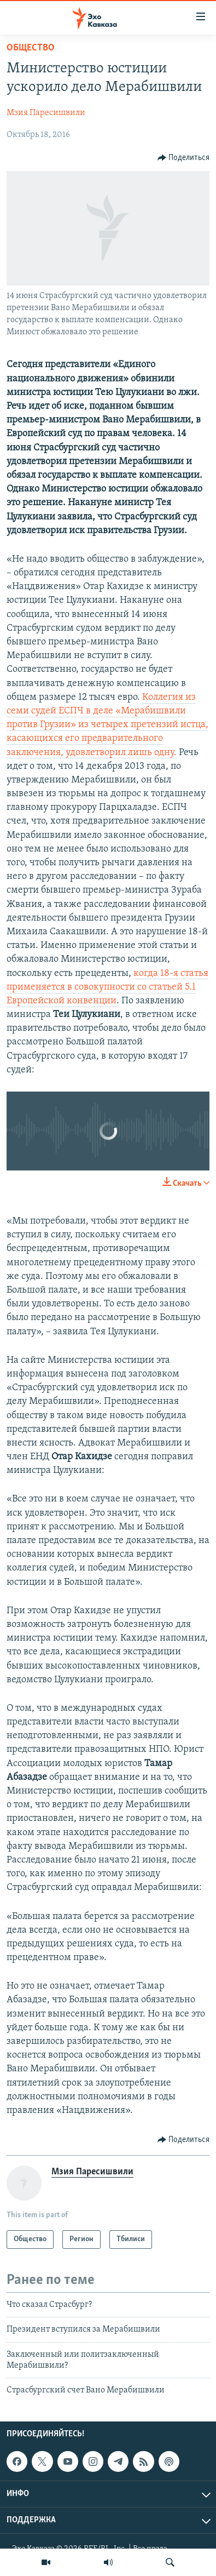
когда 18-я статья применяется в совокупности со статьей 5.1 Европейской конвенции (107, 987)
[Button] (183, 158)
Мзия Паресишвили (46, 112)
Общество (31, 48)
